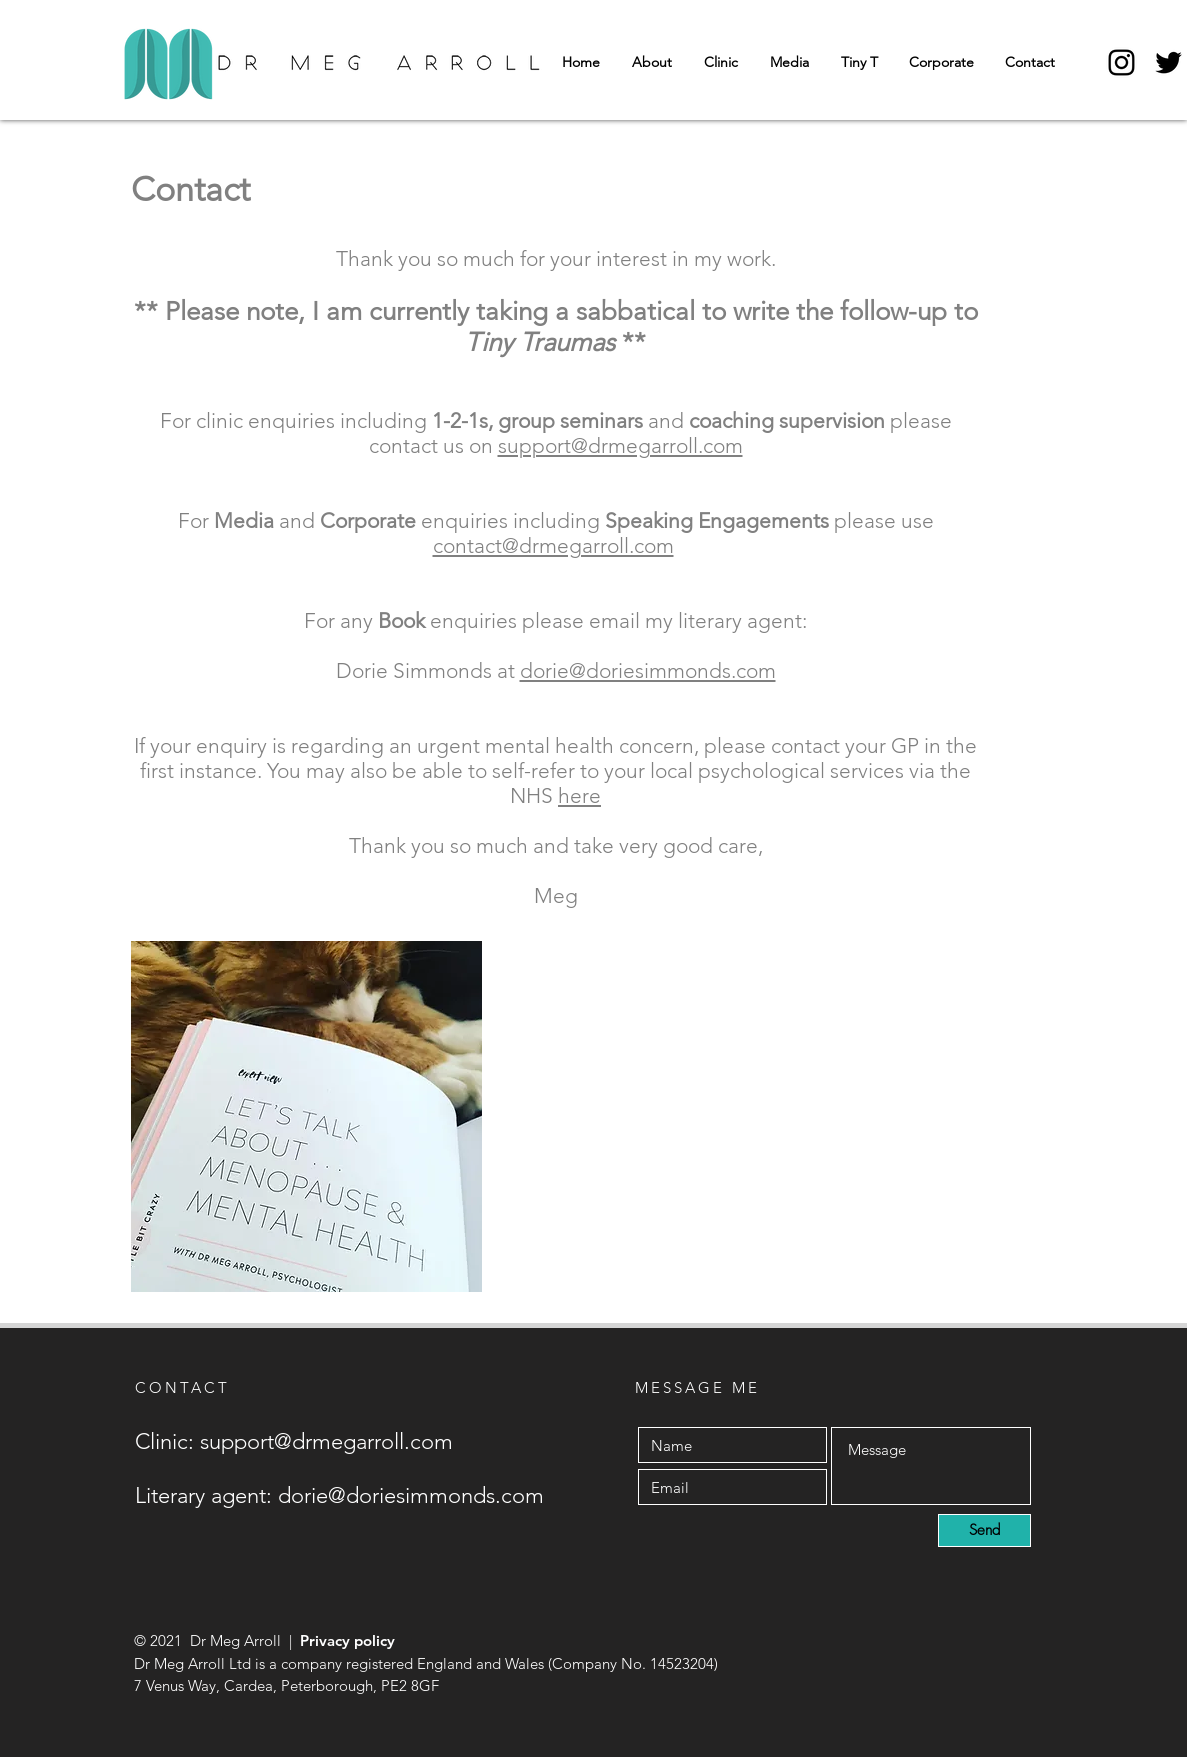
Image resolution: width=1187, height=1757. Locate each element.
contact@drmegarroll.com (553, 545)
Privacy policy (347, 1640)
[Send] (984, 1530)
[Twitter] (1168, 62)
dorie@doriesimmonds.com (648, 670)
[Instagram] (1121, 62)
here (579, 795)
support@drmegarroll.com (620, 445)
